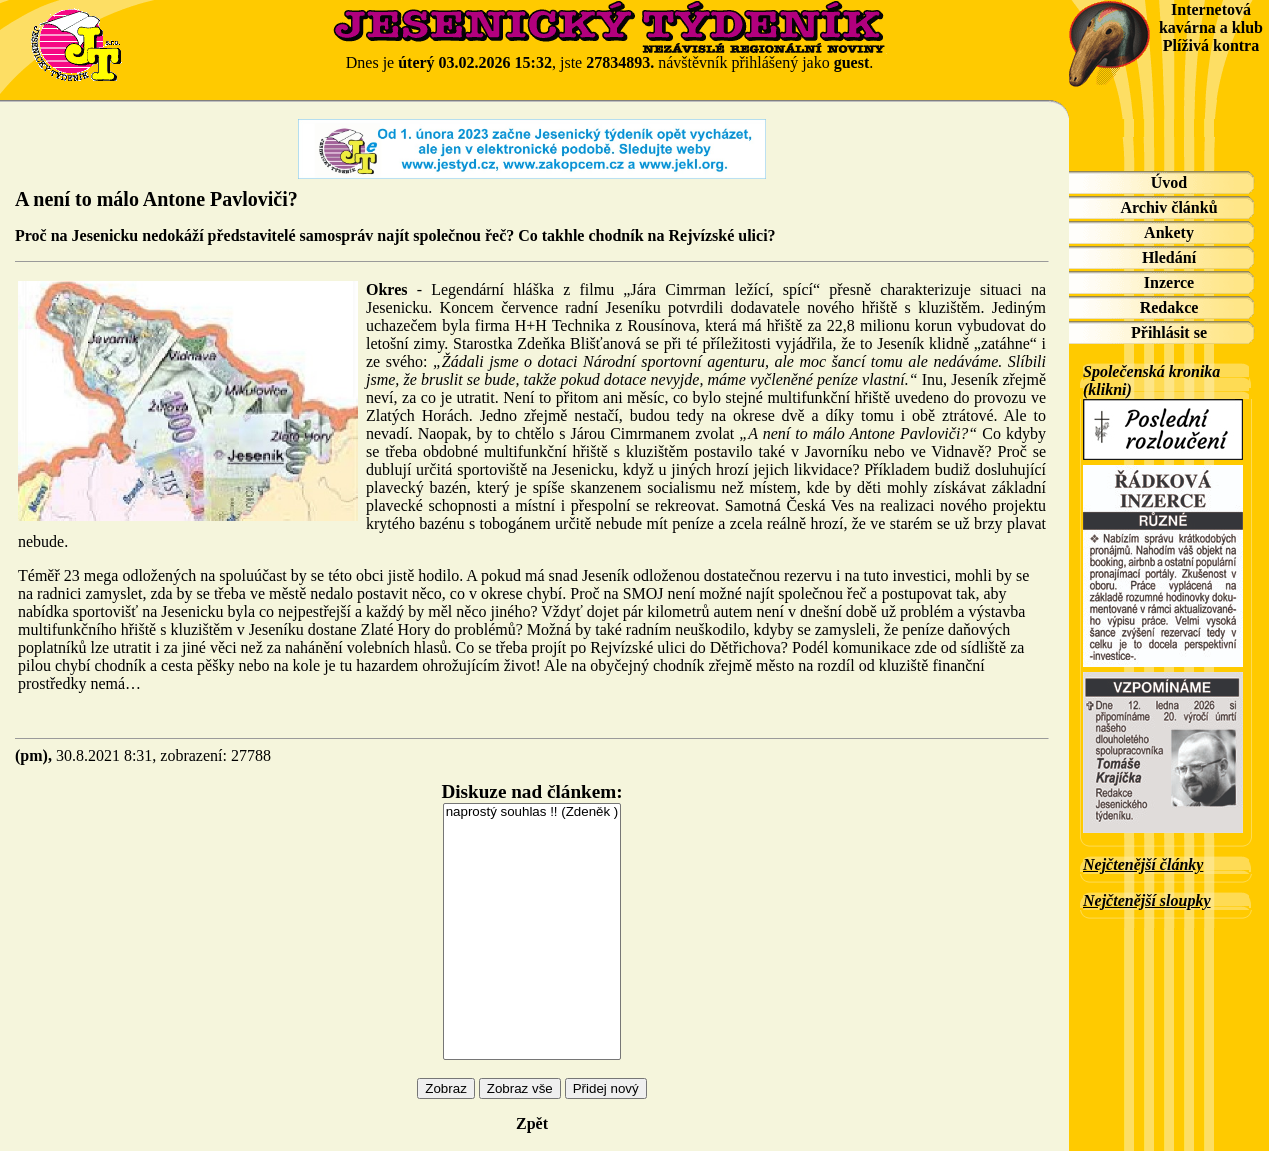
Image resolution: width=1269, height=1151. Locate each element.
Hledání (1169, 257)
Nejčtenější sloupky (1147, 900)
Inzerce (1169, 282)
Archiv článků (1168, 207)
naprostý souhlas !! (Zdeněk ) (532, 812)
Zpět (532, 1123)
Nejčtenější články (1143, 864)
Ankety (1169, 232)
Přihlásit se (1169, 332)
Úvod (1169, 182)
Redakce (1169, 307)
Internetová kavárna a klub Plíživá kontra (1211, 27)
